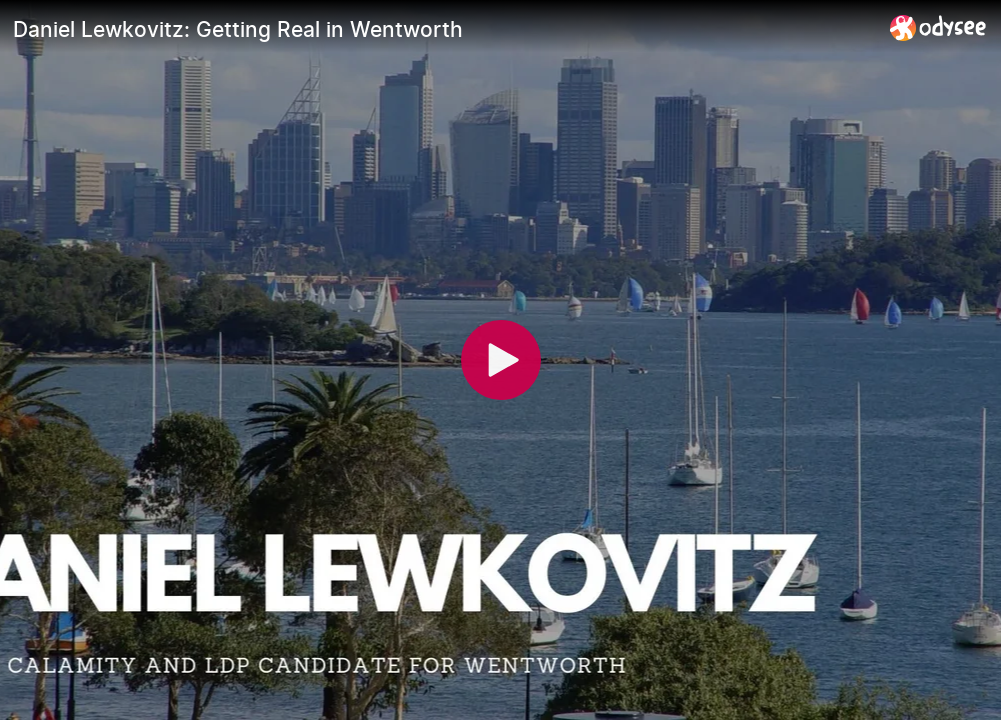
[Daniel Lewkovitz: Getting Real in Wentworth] (443, 29)
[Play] (501, 360)
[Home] (938, 27)
